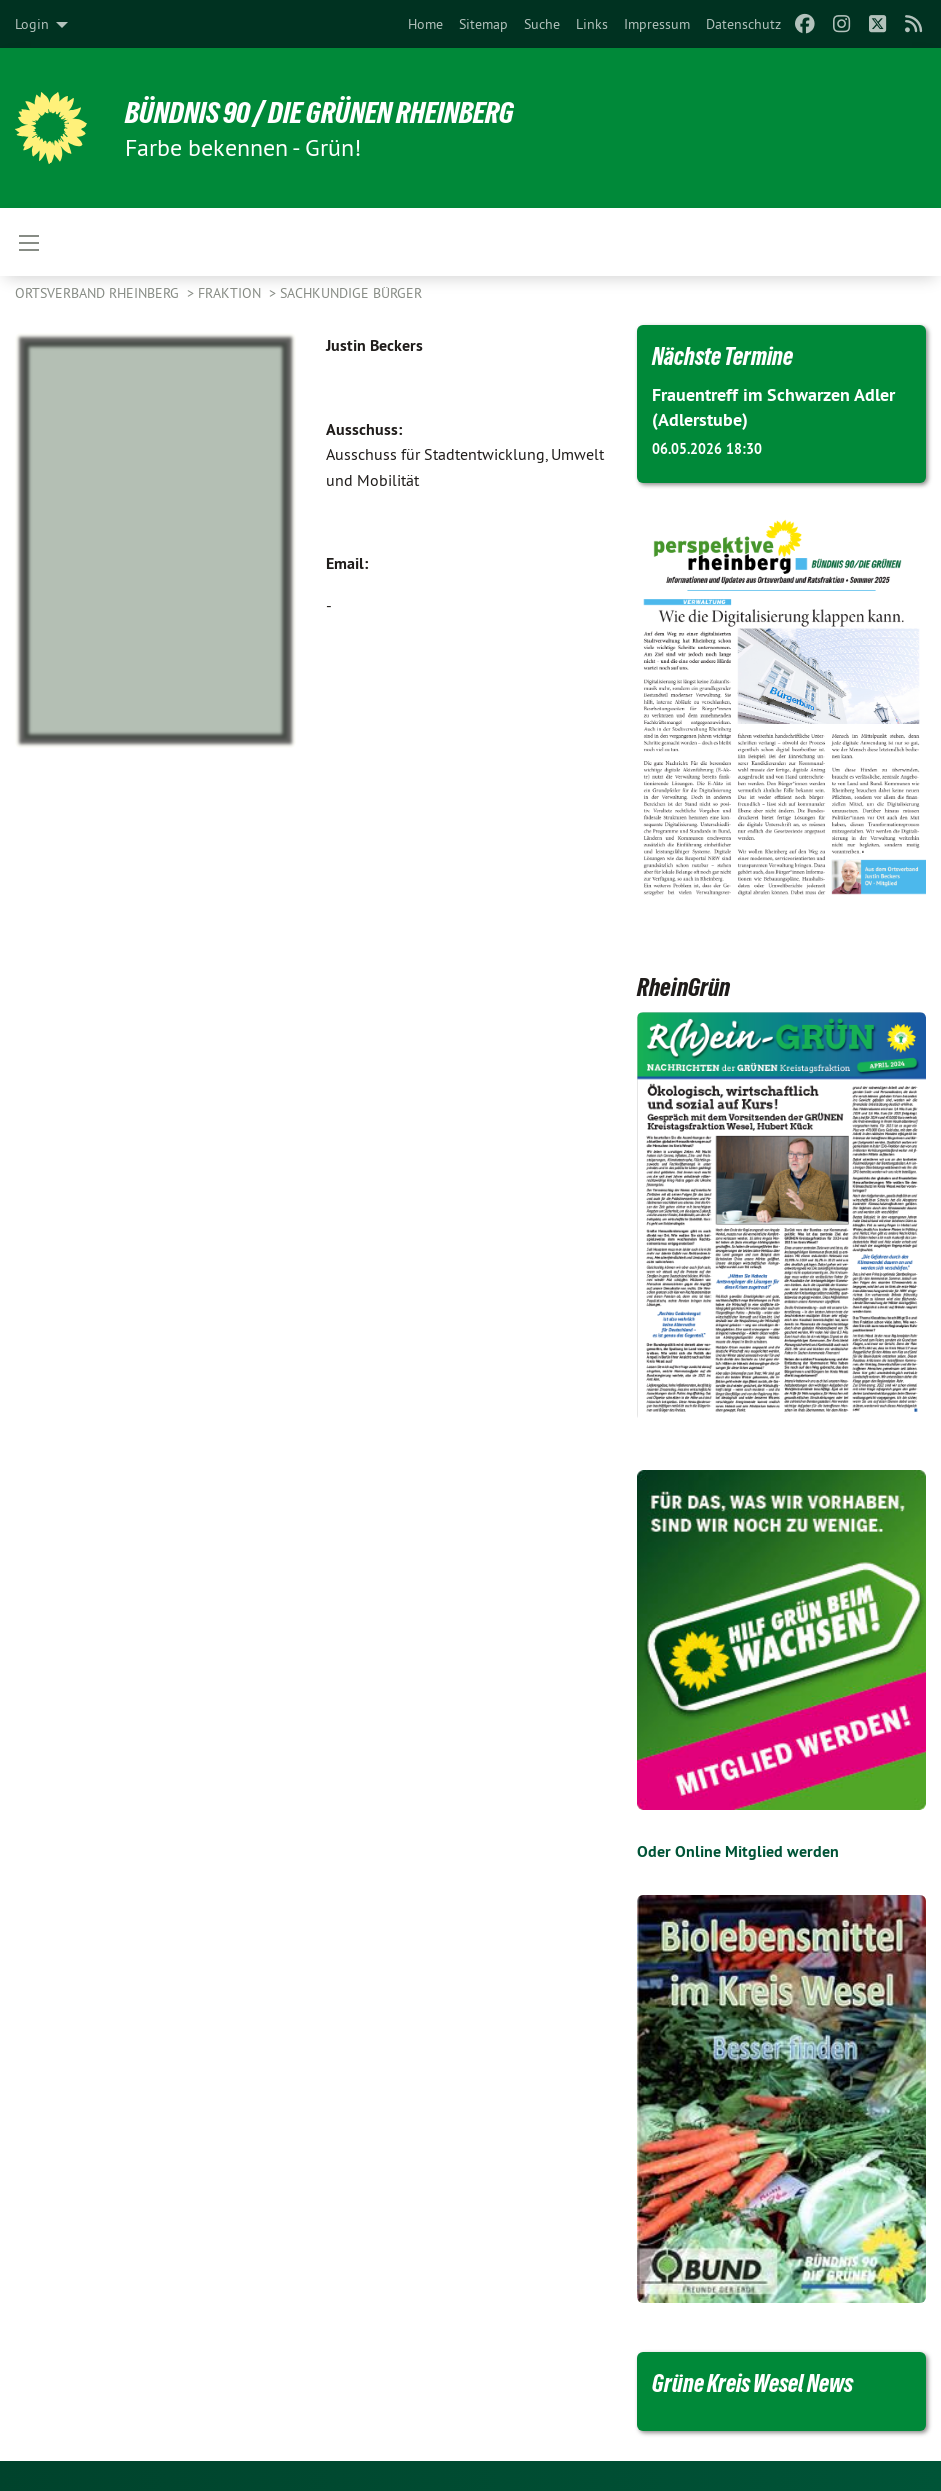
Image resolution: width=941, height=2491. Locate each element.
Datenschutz (743, 24)
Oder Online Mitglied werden (738, 1851)
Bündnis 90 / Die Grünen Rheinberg (330, 112)
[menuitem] (425, 24)
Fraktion (231, 293)
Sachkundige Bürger (351, 293)
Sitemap (483, 24)
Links (592, 24)
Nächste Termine (726, 356)
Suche (542, 24)
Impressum (657, 24)
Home (425, 24)
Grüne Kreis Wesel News (759, 2383)
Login (32, 24)
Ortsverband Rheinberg (99, 293)
